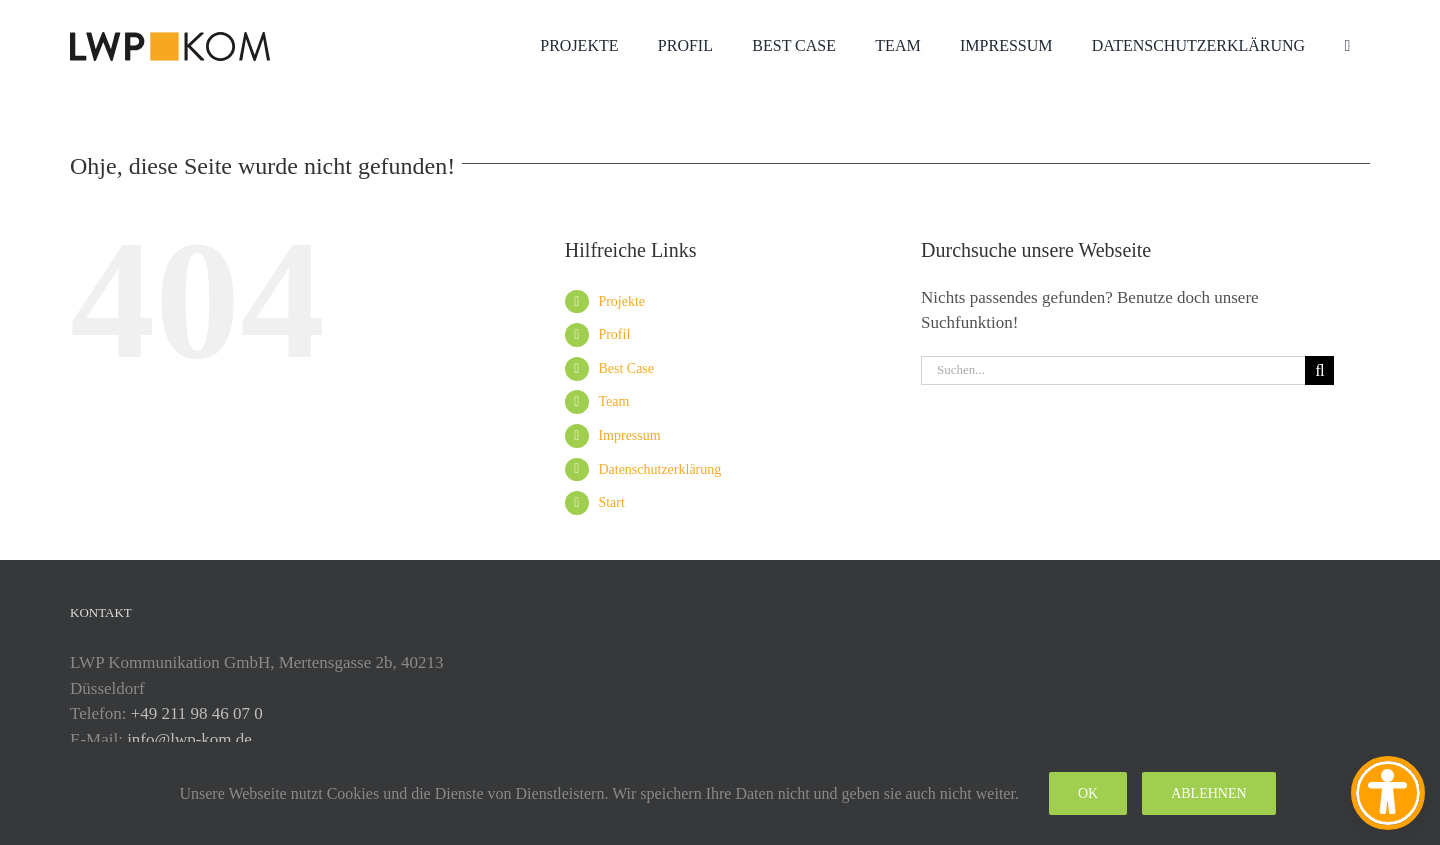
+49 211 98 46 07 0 (197, 713)
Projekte (621, 301)
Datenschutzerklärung (659, 469)
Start (611, 502)
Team (613, 401)
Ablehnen (1208, 793)
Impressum (629, 435)
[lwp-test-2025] (170, 40)
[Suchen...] (1113, 370)
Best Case (626, 368)
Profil (614, 334)
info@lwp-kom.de (189, 739)
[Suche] (1319, 370)
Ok (1088, 793)
